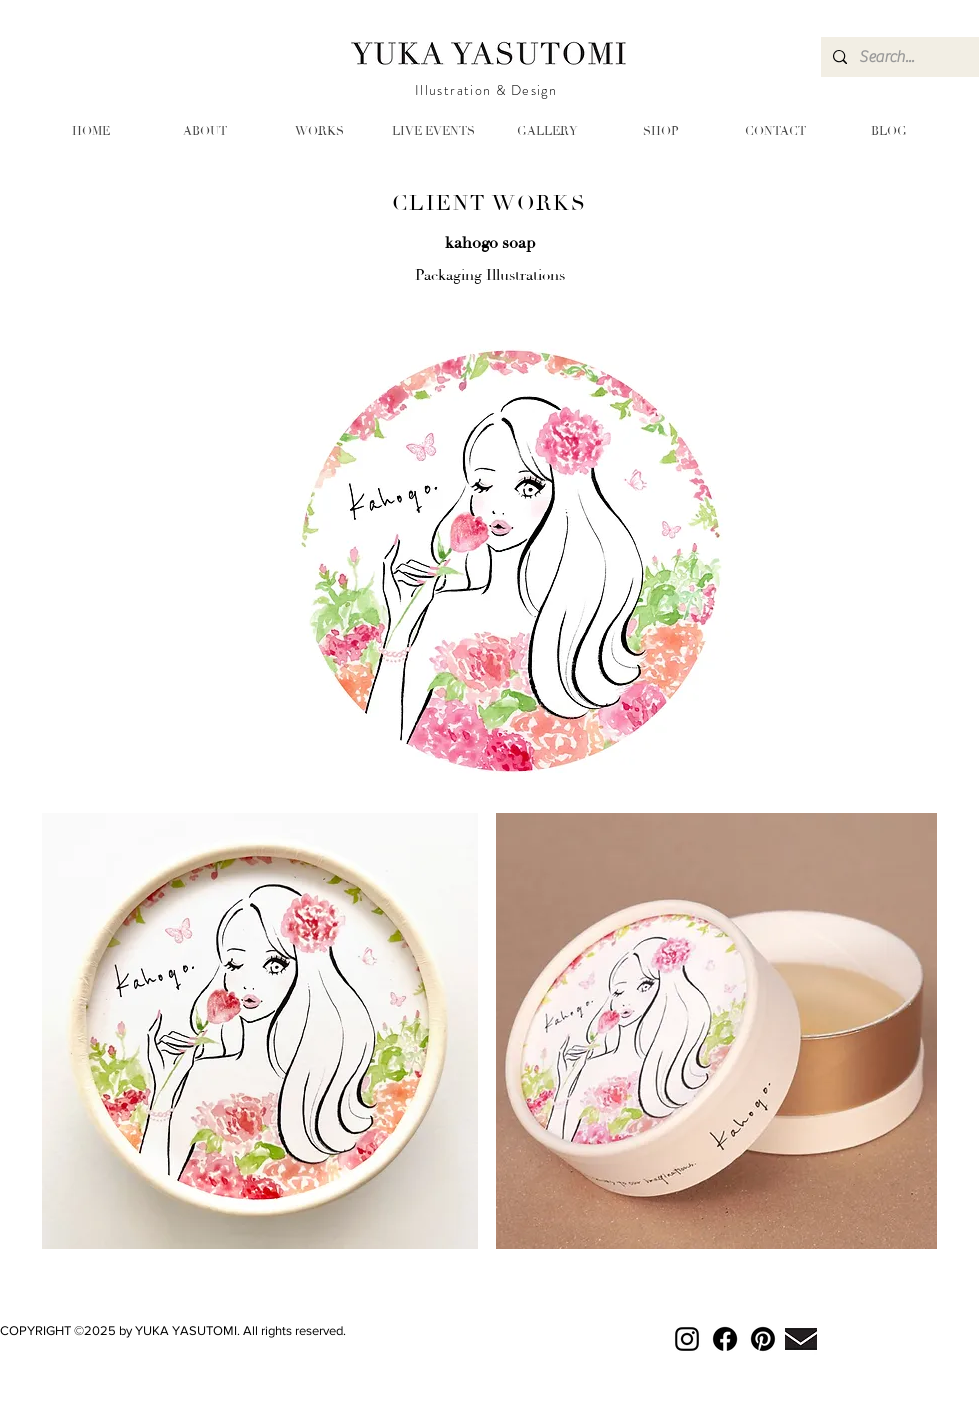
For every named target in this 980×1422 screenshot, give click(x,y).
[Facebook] (725, 1339)
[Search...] (898, 57)
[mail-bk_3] (801, 1339)
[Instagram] (687, 1339)
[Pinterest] (763, 1339)
